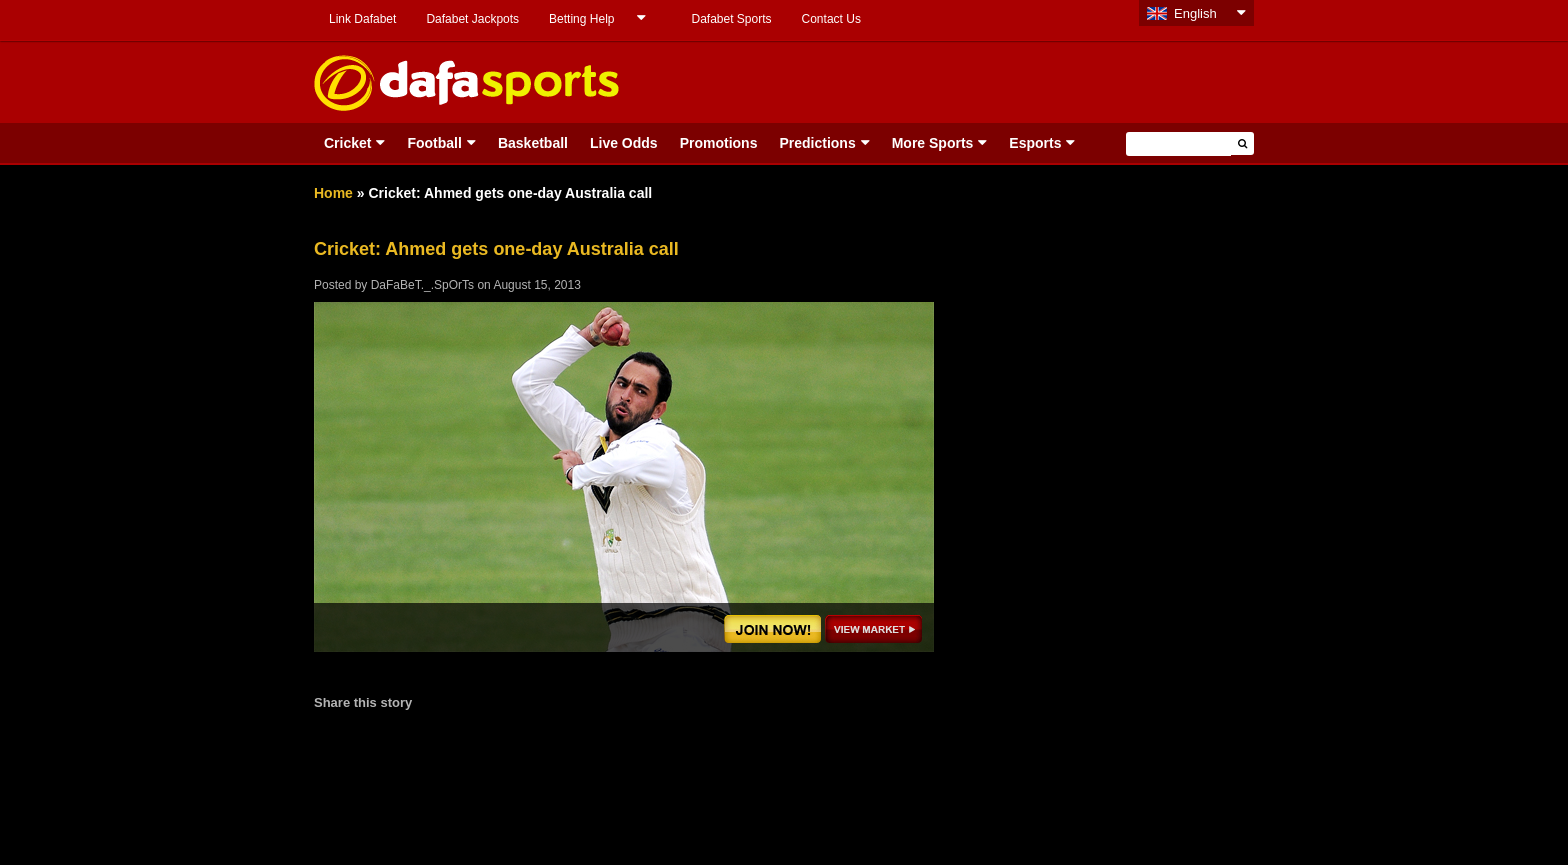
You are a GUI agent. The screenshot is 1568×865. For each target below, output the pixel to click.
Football (434, 143)
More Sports (933, 143)
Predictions (817, 143)
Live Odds (624, 143)
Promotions (719, 143)
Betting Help (581, 19)
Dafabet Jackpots (472, 19)
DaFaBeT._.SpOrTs (422, 285)
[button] (1242, 143)
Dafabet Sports (731, 19)
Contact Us (831, 19)
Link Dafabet (362, 19)
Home (333, 193)
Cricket (347, 143)
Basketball (533, 143)
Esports (1035, 143)
